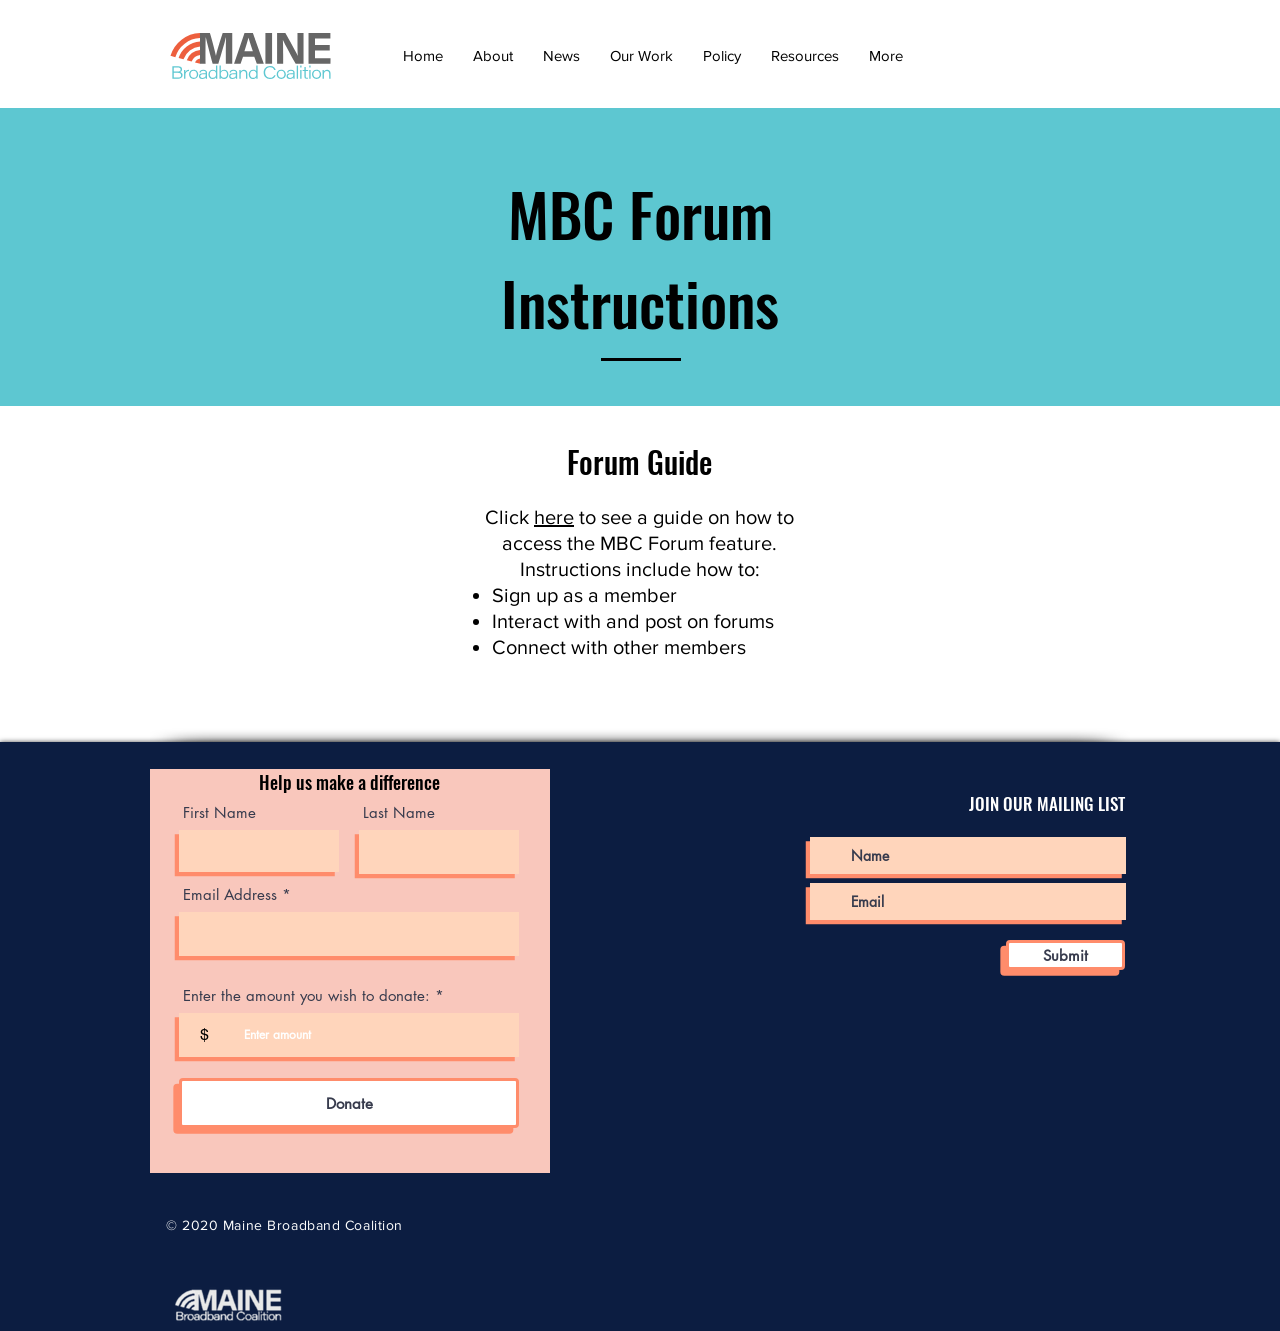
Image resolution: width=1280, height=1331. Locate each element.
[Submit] (1065, 955)
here (554, 517)
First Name (219, 812)
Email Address (230, 894)
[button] (493, 55)
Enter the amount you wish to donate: (306, 995)
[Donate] (349, 1103)
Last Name (399, 812)
